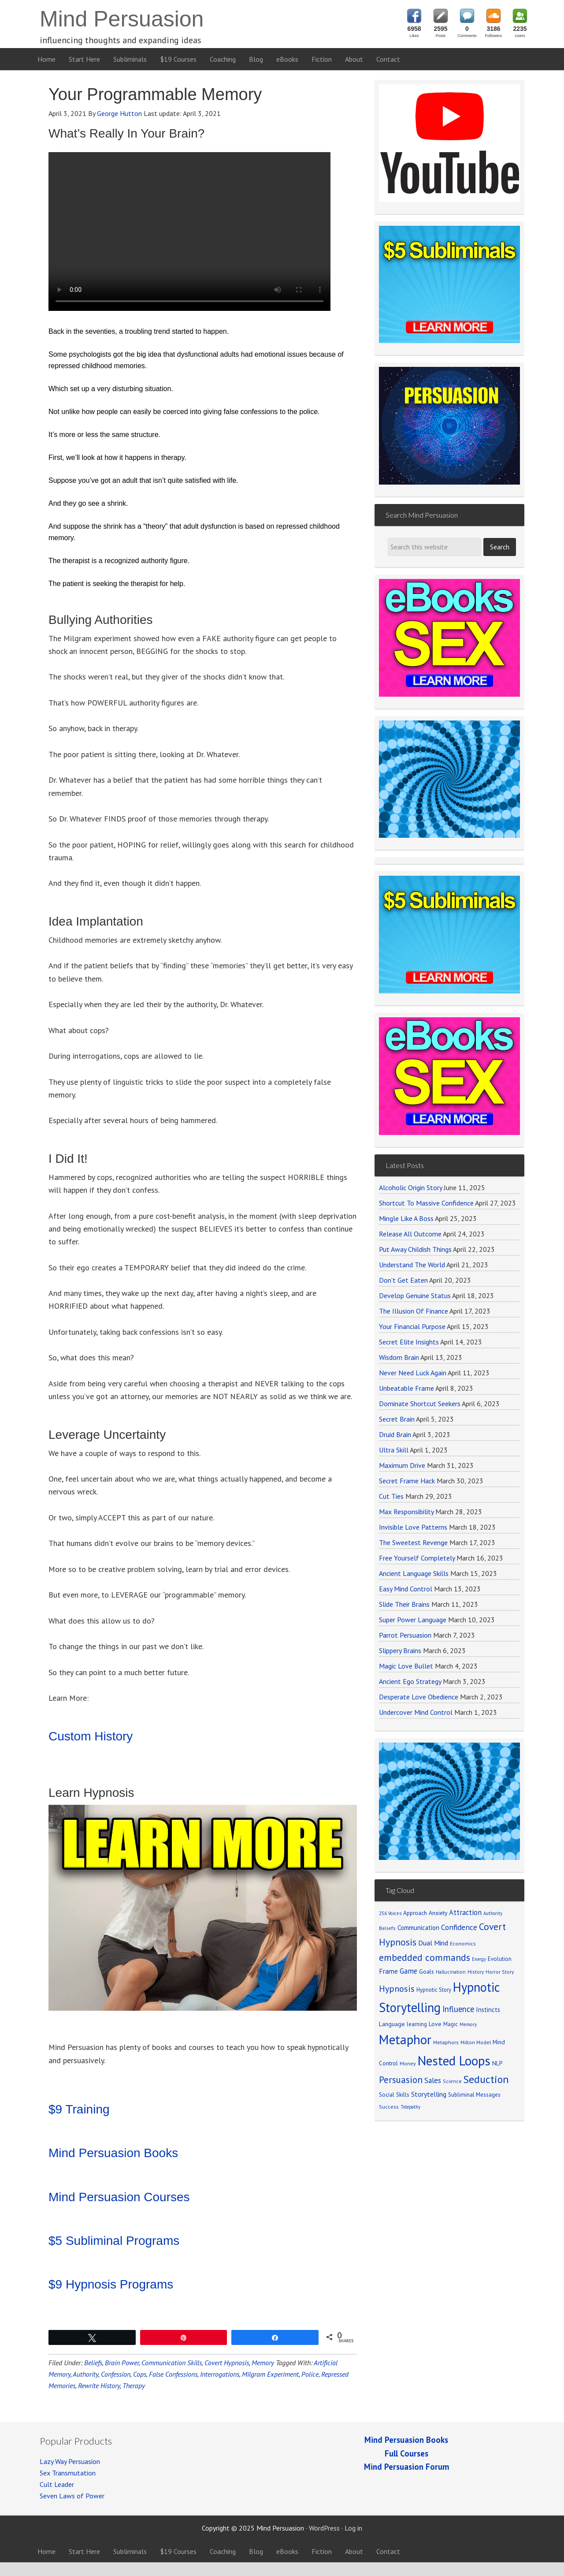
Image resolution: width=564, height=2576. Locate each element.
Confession (115, 2374)
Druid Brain (395, 1434)
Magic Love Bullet (406, 1665)
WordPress (324, 2528)
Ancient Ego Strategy (410, 1681)
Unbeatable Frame (406, 1388)
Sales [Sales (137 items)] (432, 2080)
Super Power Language (412, 1619)
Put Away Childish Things (415, 1249)
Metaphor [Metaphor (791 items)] (405, 2039)
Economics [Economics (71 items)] (463, 1943)
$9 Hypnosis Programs (110, 2284)
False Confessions (173, 2374)
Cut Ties (391, 1496)
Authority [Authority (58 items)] (492, 1913)
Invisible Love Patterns (413, 1527)
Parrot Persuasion (405, 1635)
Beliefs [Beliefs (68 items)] (387, 1928)
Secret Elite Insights (409, 1341)
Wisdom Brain (399, 1357)
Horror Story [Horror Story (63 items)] (500, 1971)
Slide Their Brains (404, 1604)
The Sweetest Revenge (413, 1542)
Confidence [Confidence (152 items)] (459, 1927)
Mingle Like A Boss (406, 1218)
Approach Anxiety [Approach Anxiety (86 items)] (425, 1913)
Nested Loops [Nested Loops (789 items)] (454, 2060)
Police (310, 2374)
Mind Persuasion (122, 19)
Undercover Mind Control (416, 1712)
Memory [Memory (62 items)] (468, 2024)
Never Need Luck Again (412, 1372)
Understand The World (412, 1264)
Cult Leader (57, 2484)
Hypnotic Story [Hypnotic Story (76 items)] (433, 1989)
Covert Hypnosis (226, 2362)
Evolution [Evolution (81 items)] (500, 1959)
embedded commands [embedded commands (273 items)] (424, 1957)
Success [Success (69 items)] (389, 2106)
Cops (139, 2374)
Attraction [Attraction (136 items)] (465, 1912)
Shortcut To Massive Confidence (426, 1202)
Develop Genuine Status (415, 1295)
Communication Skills (171, 2362)
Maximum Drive (402, 1465)
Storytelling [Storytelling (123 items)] (428, 2094)
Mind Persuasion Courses (119, 2197)
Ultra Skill (393, 1449)
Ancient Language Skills (414, 1573)
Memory (263, 2362)
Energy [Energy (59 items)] (479, 1959)
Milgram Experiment (270, 2374)
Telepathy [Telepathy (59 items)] (410, 2107)
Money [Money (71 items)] (408, 2063)
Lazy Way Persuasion (70, 2461)
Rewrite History (99, 2385)
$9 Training (79, 2109)
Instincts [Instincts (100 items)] (488, 2009)
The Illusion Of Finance (413, 1311)
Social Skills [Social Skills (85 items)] (394, 2094)
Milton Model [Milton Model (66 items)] (475, 2042)
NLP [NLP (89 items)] (497, 2063)
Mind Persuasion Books (113, 2153)
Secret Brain (397, 1419)
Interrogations (219, 2374)
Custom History (90, 1736)
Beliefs (93, 2362)
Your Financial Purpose (412, 1326)
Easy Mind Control (405, 1588)
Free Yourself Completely (417, 1557)
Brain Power (122, 2362)
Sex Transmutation (68, 2472)
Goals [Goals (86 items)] (426, 1971)
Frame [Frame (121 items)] (388, 1971)
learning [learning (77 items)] (417, 2023)
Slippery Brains (400, 1650)
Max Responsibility (406, 1511)
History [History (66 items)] (476, 1971)
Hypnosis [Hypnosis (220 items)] (397, 1988)
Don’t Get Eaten (403, 1280)
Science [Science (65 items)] (452, 2081)
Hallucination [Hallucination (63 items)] (451, 1971)
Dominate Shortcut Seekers (419, 1403)
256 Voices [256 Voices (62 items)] (390, 1913)
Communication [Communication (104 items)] (418, 1927)
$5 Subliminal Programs (113, 2240)
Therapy (133, 2385)
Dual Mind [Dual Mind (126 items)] (433, 1942)
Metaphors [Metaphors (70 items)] (446, 2042)
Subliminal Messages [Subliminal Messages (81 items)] (474, 2094)
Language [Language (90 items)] (392, 2024)
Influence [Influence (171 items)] (458, 2009)
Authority (85, 2374)
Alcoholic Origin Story (410, 1187)
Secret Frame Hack (407, 1480)
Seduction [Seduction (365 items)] (486, 2079)
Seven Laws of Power (72, 2495)
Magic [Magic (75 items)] (450, 2023)
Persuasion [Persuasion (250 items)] (401, 2080)
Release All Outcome (410, 1233)
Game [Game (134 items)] (408, 1971)
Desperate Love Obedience (418, 1696)
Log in (353, 2528)
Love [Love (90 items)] (435, 2024)
